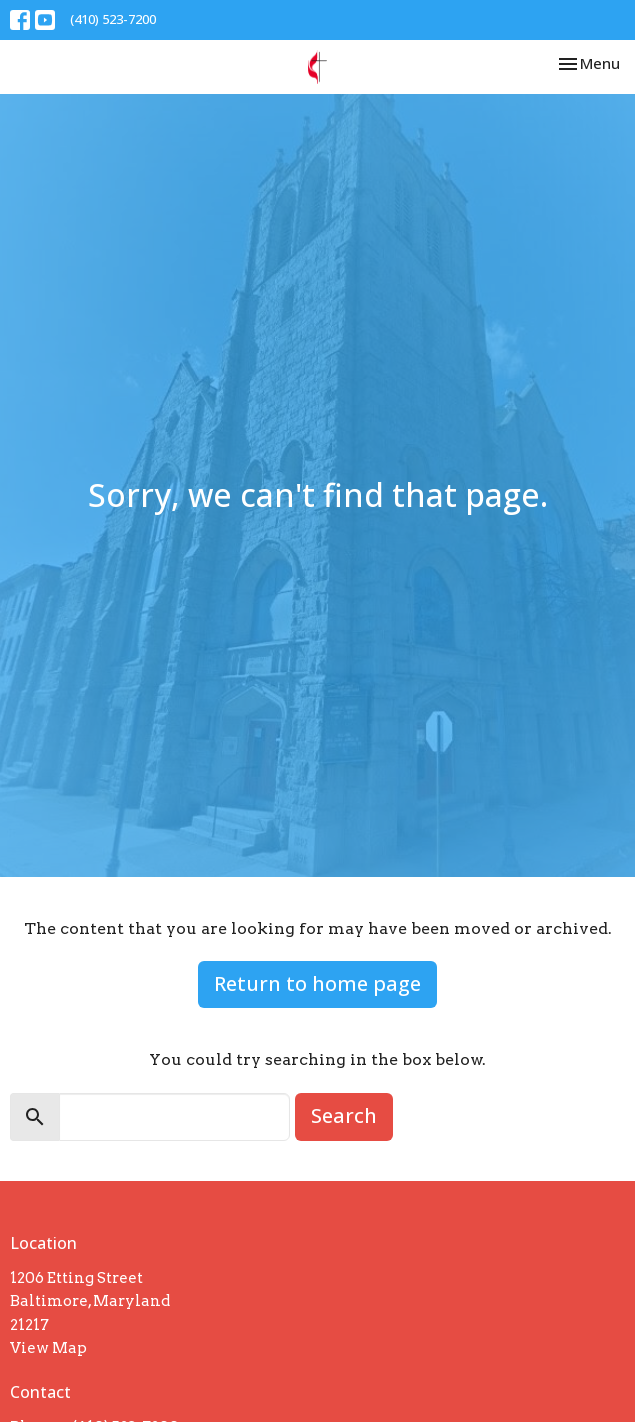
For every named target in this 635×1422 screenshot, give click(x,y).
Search (344, 1115)
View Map (48, 1348)
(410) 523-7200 (113, 19)
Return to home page (317, 983)
